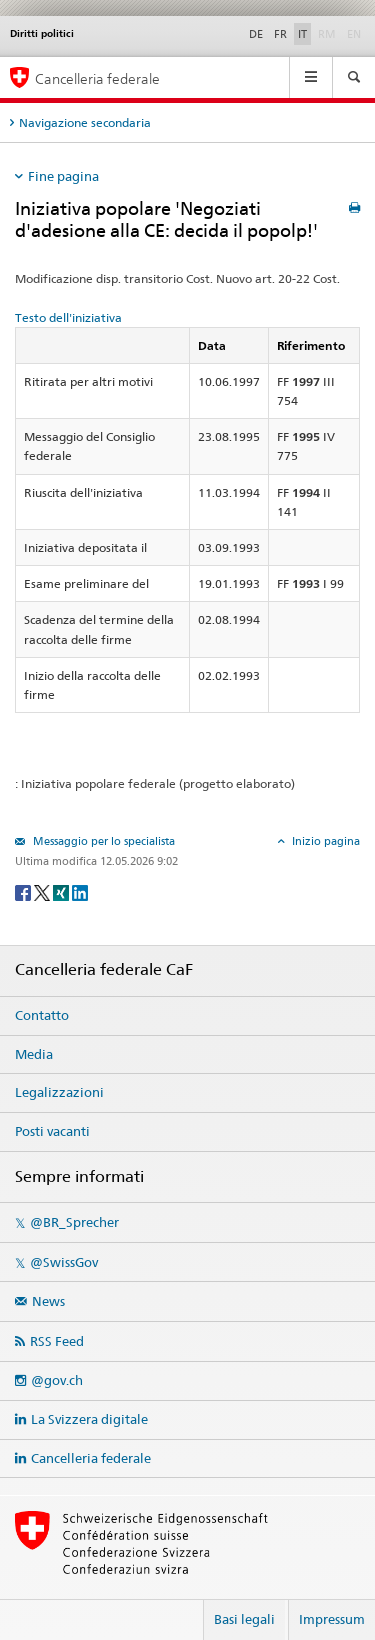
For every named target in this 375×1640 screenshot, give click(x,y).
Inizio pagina (324, 841)
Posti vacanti (52, 1131)
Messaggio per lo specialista (102, 841)
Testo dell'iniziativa (68, 317)
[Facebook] (24, 891)
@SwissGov (64, 1262)
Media (34, 1054)
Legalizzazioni (59, 1092)
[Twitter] (43, 891)
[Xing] (62, 891)
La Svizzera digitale (89, 1419)
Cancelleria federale (91, 1458)
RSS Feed (57, 1341)
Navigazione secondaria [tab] (85, 122)
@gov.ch (57, 1380)
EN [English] (354, 34)
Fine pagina (63, 176)
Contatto (42, 1015)
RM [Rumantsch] (327, 34)
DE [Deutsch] (256, 34)
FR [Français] (280, 34)
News (48, 1301)
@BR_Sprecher (74, 1222)
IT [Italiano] (302, 34)
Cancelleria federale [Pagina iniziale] (97, 78)
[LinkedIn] (80, 891)
